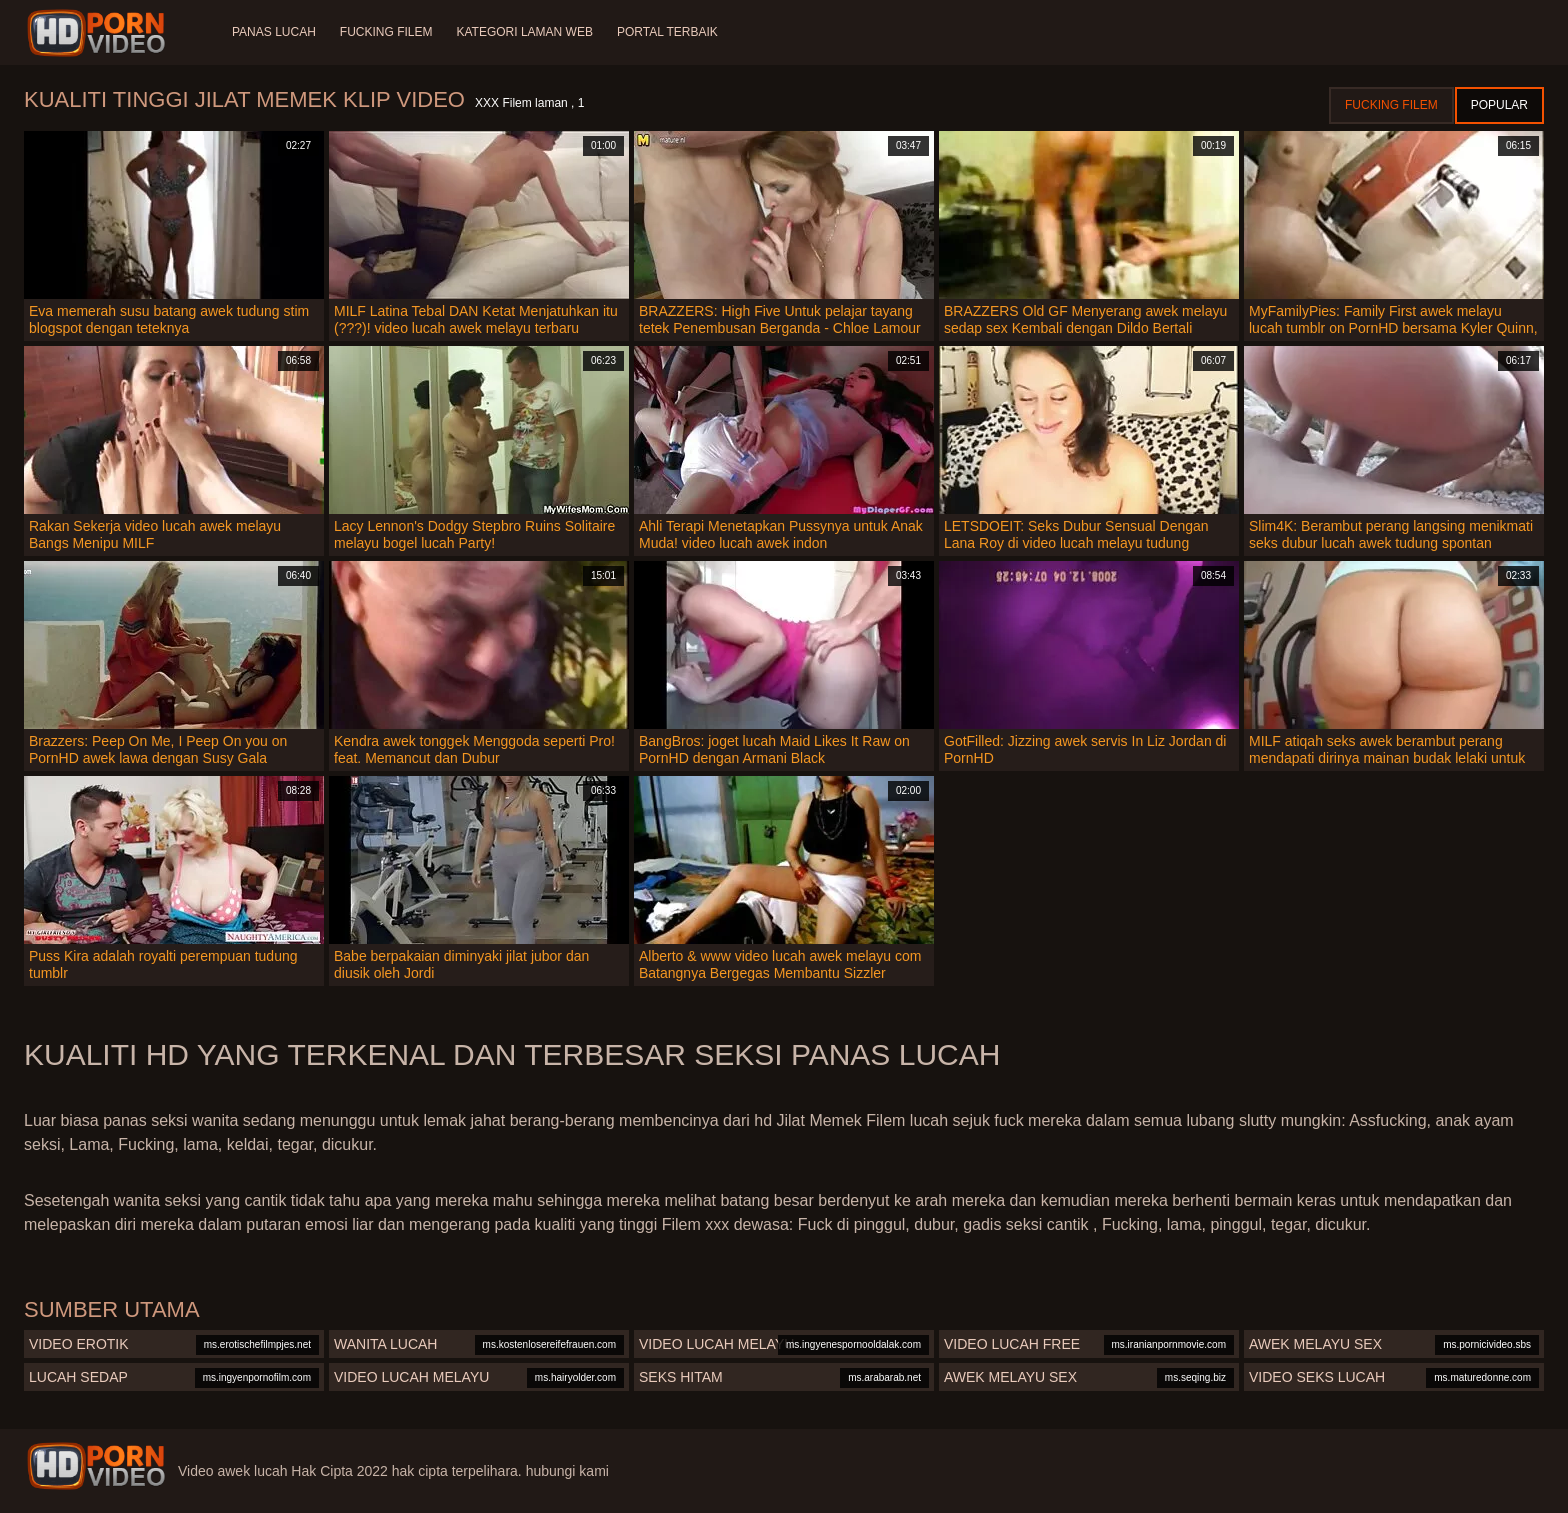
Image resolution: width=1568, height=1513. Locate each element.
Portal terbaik (667, 32)
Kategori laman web (524, 32)
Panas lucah (274, 32)
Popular (1499, 105)
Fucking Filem (386, 32)
